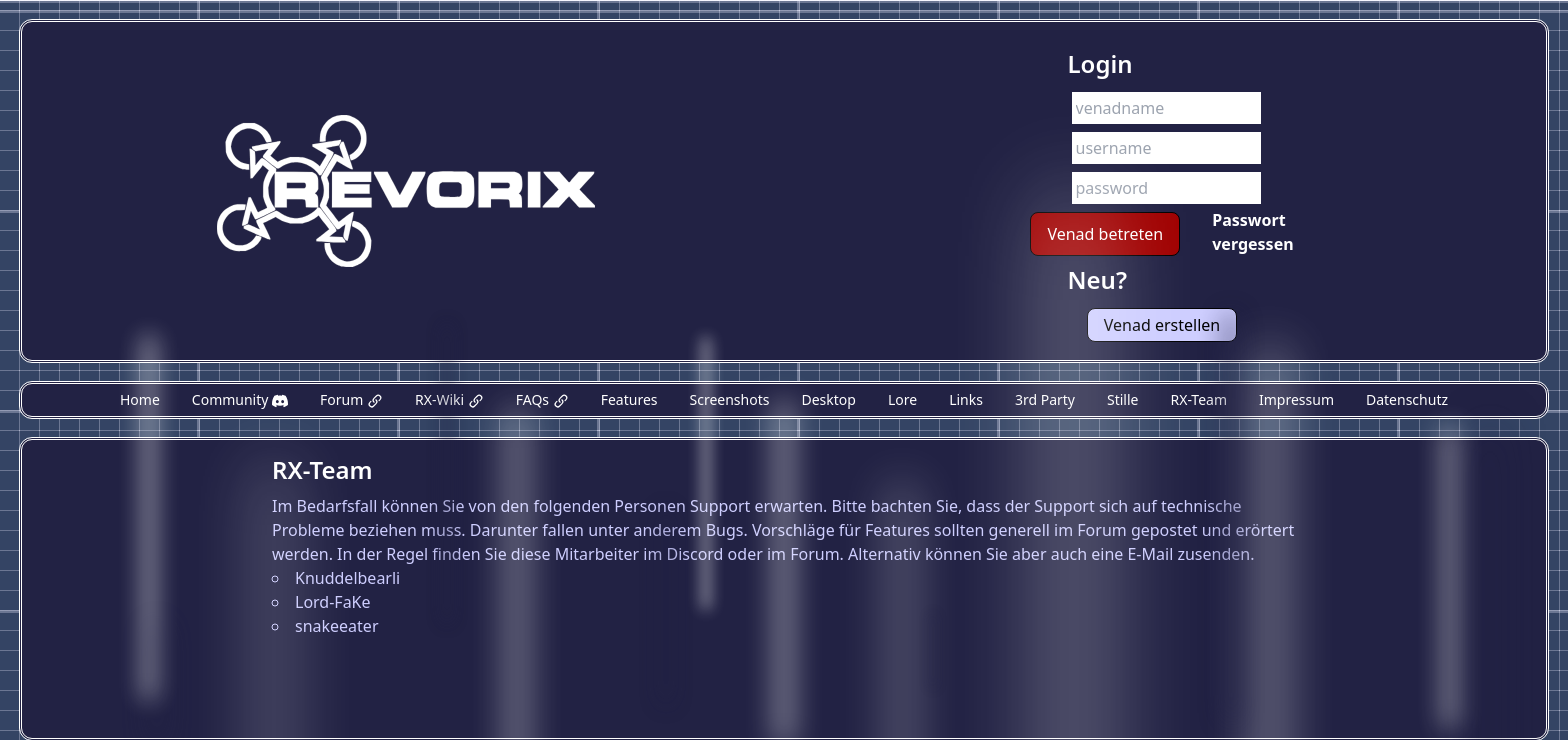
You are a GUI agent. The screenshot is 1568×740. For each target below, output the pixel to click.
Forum (351, 399)
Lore (902, 399)
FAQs (542, 399)
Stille (1122, 399)
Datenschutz (1407, 399)
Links (966, 399)
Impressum (1296, 399)
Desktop (828, 399)
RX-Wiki (449, 399)
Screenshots (730, 399)
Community (240, 399)
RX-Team (1198, 399)
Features (629, 399)
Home (140, 399)
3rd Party (1045, 399)
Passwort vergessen (1252, 232)
